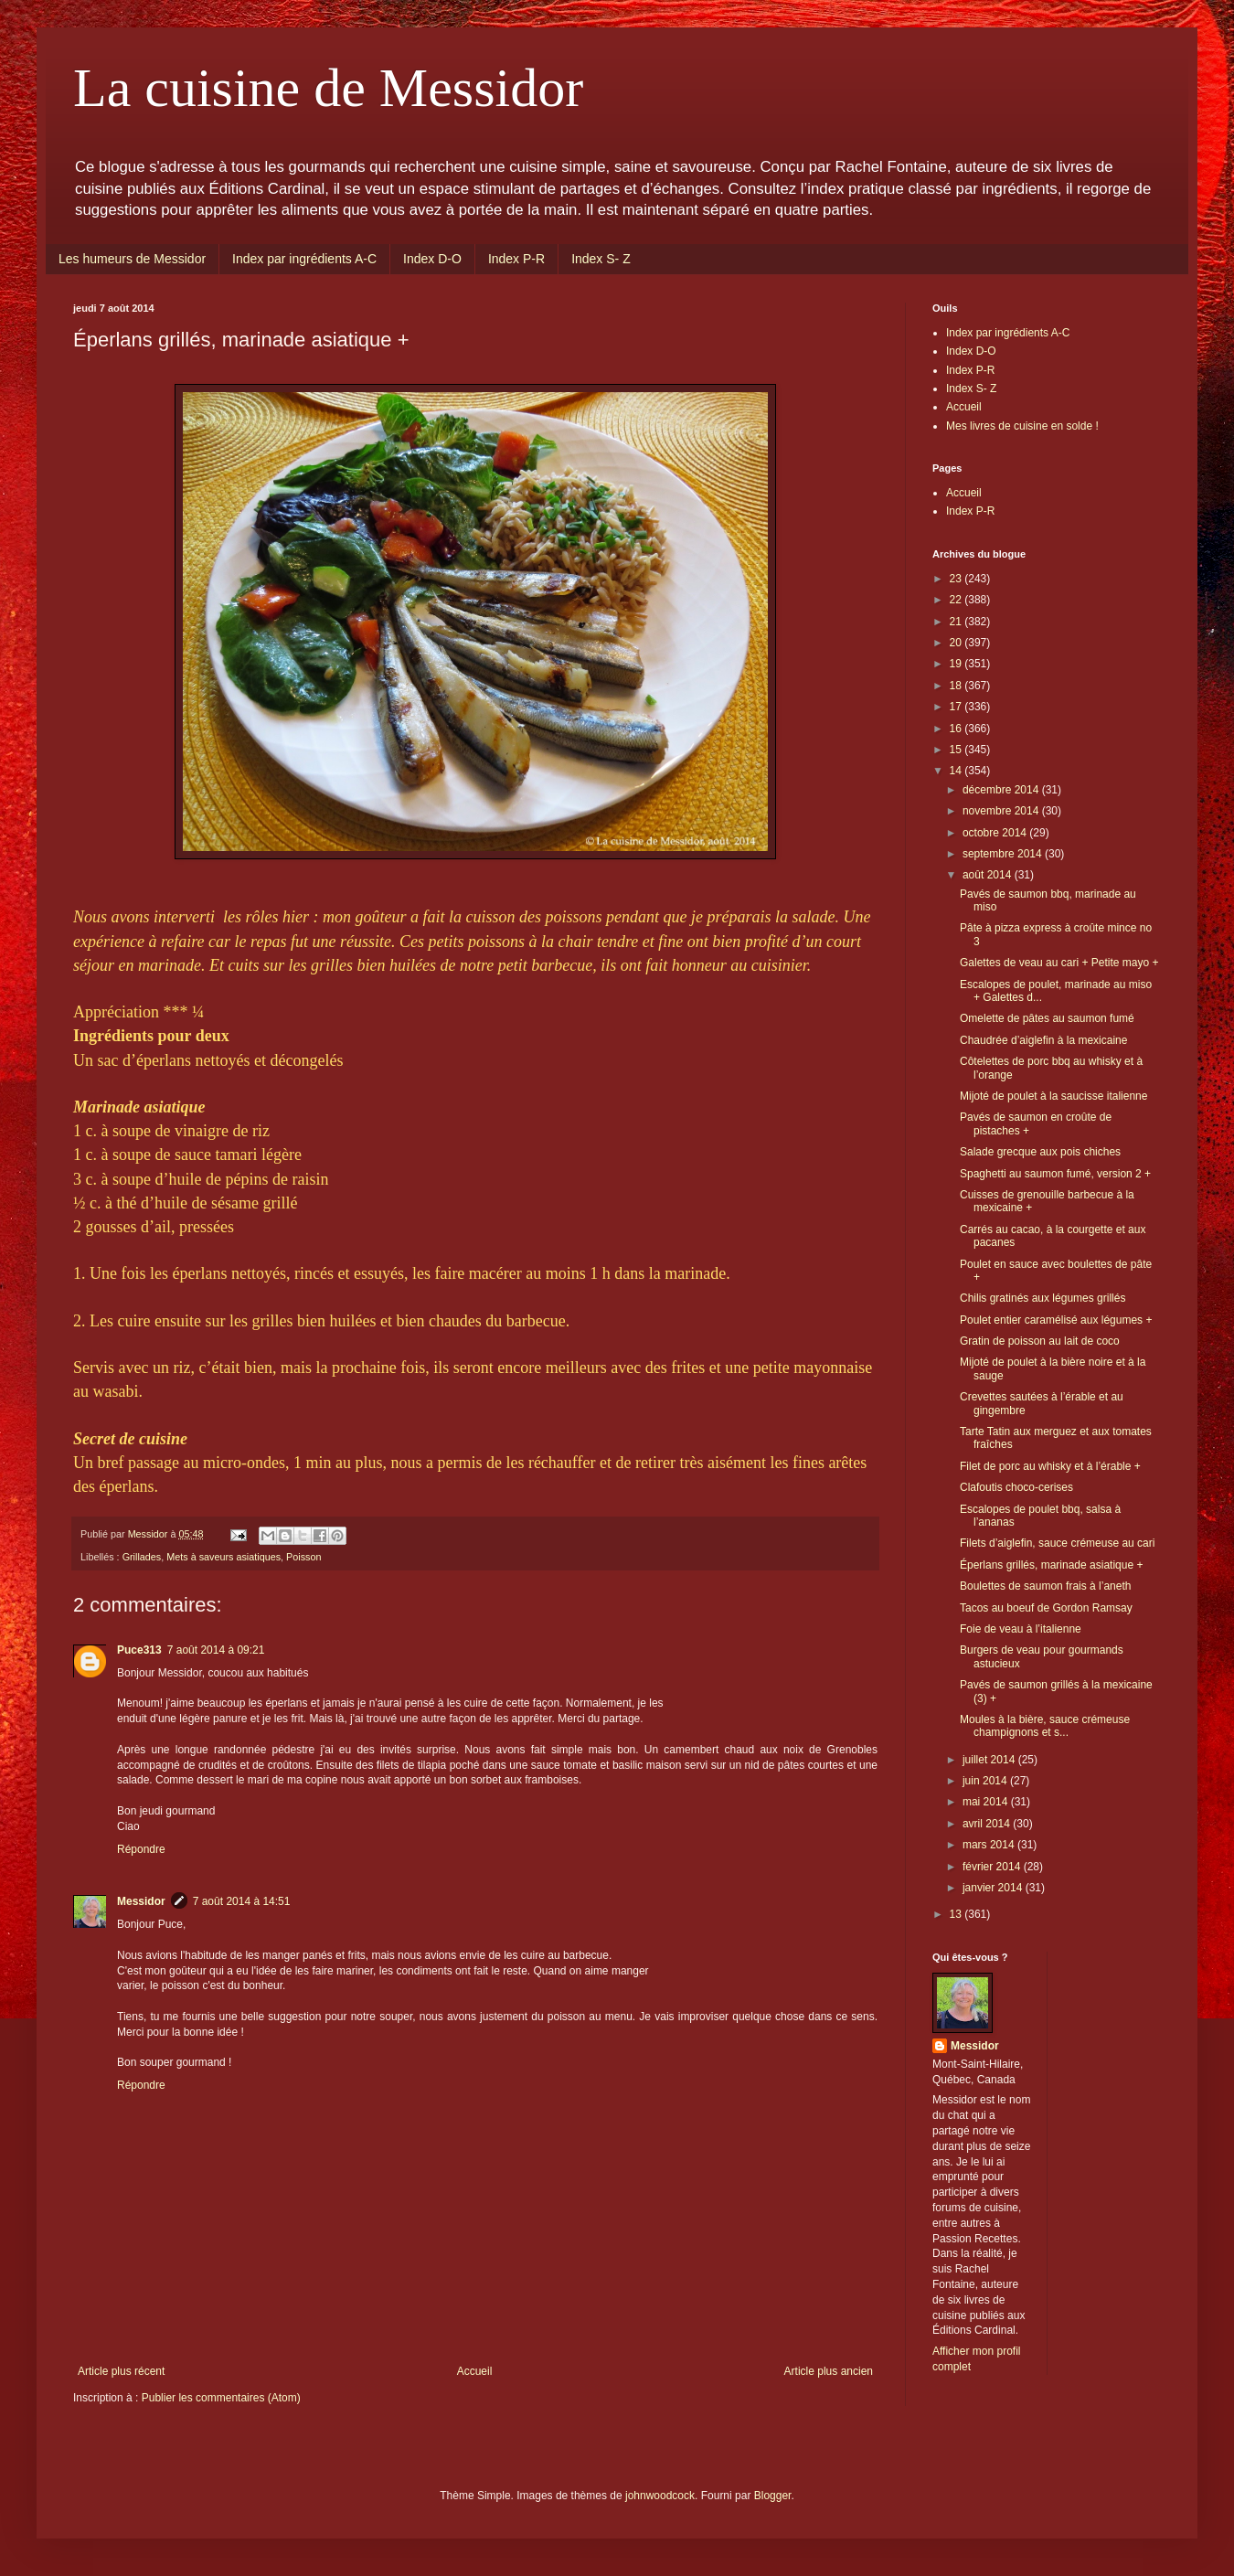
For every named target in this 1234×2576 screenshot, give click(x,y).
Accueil (475, 2371)
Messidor (141, 1901)
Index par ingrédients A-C (304, 258)
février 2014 (993, 1866)
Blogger (773, 2495)
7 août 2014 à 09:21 (216, 1650)
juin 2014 (986, 1780)
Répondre (141, 1849)
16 (957, 728)
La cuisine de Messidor (328, 88)
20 (957, 642)
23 (957, 578)
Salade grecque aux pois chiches (1040, 1151)
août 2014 (989, 874)
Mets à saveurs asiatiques (223, 1556)
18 (957, 685)
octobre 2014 (996, 832)
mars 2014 (990, 1844)
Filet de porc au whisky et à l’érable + (1050, 1466)
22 (957, 599)
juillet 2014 (990, 1759)
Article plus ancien (828, 2371)
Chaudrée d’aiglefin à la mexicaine (1043, 1040)
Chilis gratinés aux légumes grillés (1042, 1298)
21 (957, 621)
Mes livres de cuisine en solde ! (1022, 426)
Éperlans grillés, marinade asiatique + (1051, 1565)
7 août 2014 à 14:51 (242, 1901)
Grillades (142, 1556)
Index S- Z (601, 258)
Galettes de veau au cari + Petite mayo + (1059, 962)
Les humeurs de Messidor (132, 258)
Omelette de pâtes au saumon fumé (1047, 1018)
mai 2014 (987, 1801)
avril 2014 (988, 1823)
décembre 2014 (1002, 789)
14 (957, 770)
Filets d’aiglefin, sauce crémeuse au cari (1057, 1543)
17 (957, 706)
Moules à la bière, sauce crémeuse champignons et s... (1045, 1726)
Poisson (303, 1556)
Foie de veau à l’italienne (1020, 1629)
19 (957, 663)
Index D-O (432, 258)
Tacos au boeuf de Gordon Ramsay (1046, 1608)
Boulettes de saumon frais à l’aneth (1045, 1586)
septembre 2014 (1004, 853)
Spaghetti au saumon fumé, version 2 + (1055, 1173)
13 (957, 1914)
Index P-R (516, 258)
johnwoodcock (660, 2495)
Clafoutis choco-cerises (1016, 1487)
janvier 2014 (994, 1887)
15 (957, 749)
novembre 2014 (1002, 810)
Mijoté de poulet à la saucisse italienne (1053, 1096)
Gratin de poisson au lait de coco (1040, 1341)
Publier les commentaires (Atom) (221, 2397)
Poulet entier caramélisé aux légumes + (1056, 1320)
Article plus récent (121, 2371)
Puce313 (139, 1650)
